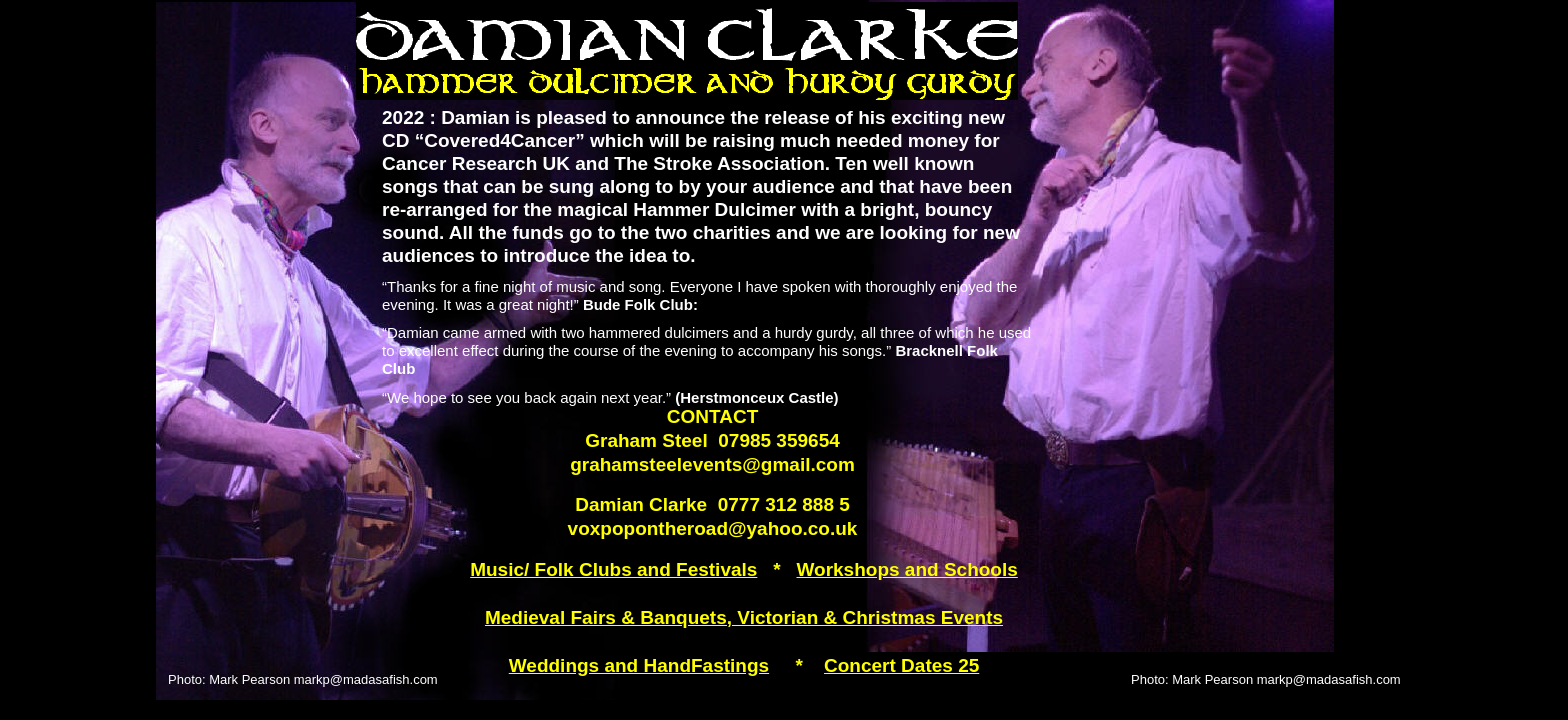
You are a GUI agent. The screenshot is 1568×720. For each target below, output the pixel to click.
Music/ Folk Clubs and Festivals (613, 569)
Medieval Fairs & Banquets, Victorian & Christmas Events (744, 617)
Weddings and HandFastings (639, 665)
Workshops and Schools (906, 569)
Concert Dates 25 (901, 665)
